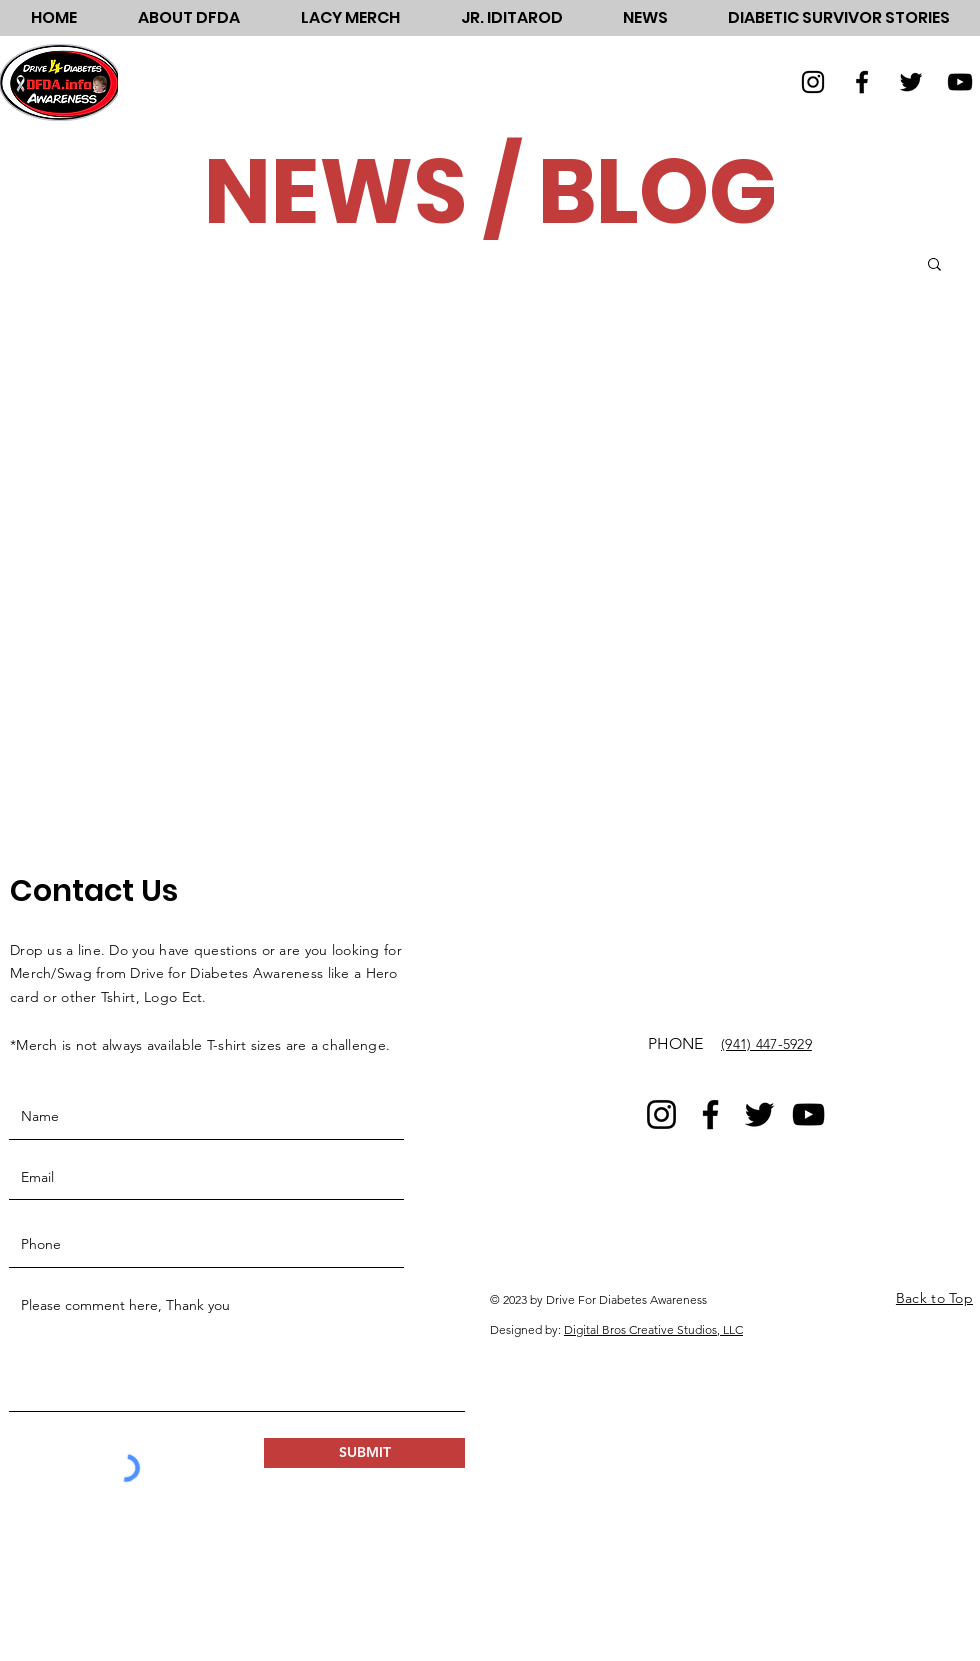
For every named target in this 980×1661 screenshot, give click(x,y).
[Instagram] (813, 82)
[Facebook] (862, 82)
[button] (188, 18)
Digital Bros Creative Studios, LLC (653, 1329)
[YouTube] (960, 82)
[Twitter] (911, 82)
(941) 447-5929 (766, 1044)
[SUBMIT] (364, 1453)
